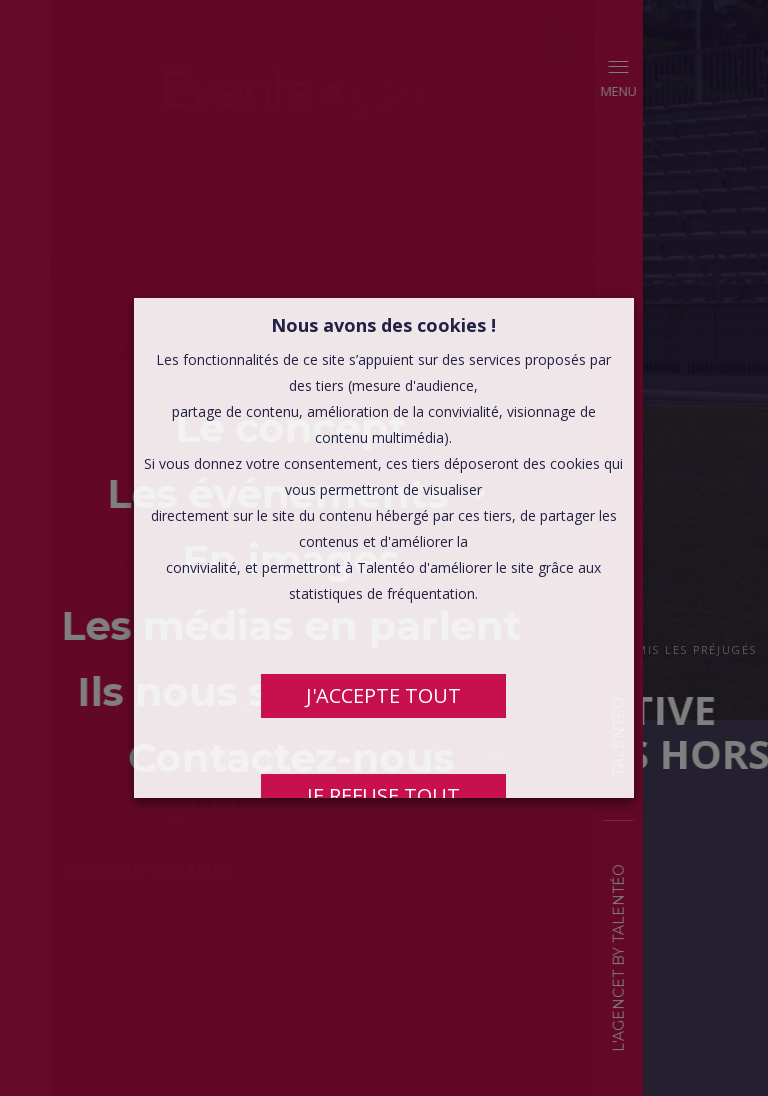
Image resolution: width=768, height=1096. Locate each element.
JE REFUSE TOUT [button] (384, 795)
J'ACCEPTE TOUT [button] (384, 695)
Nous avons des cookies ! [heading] (384, 325)
